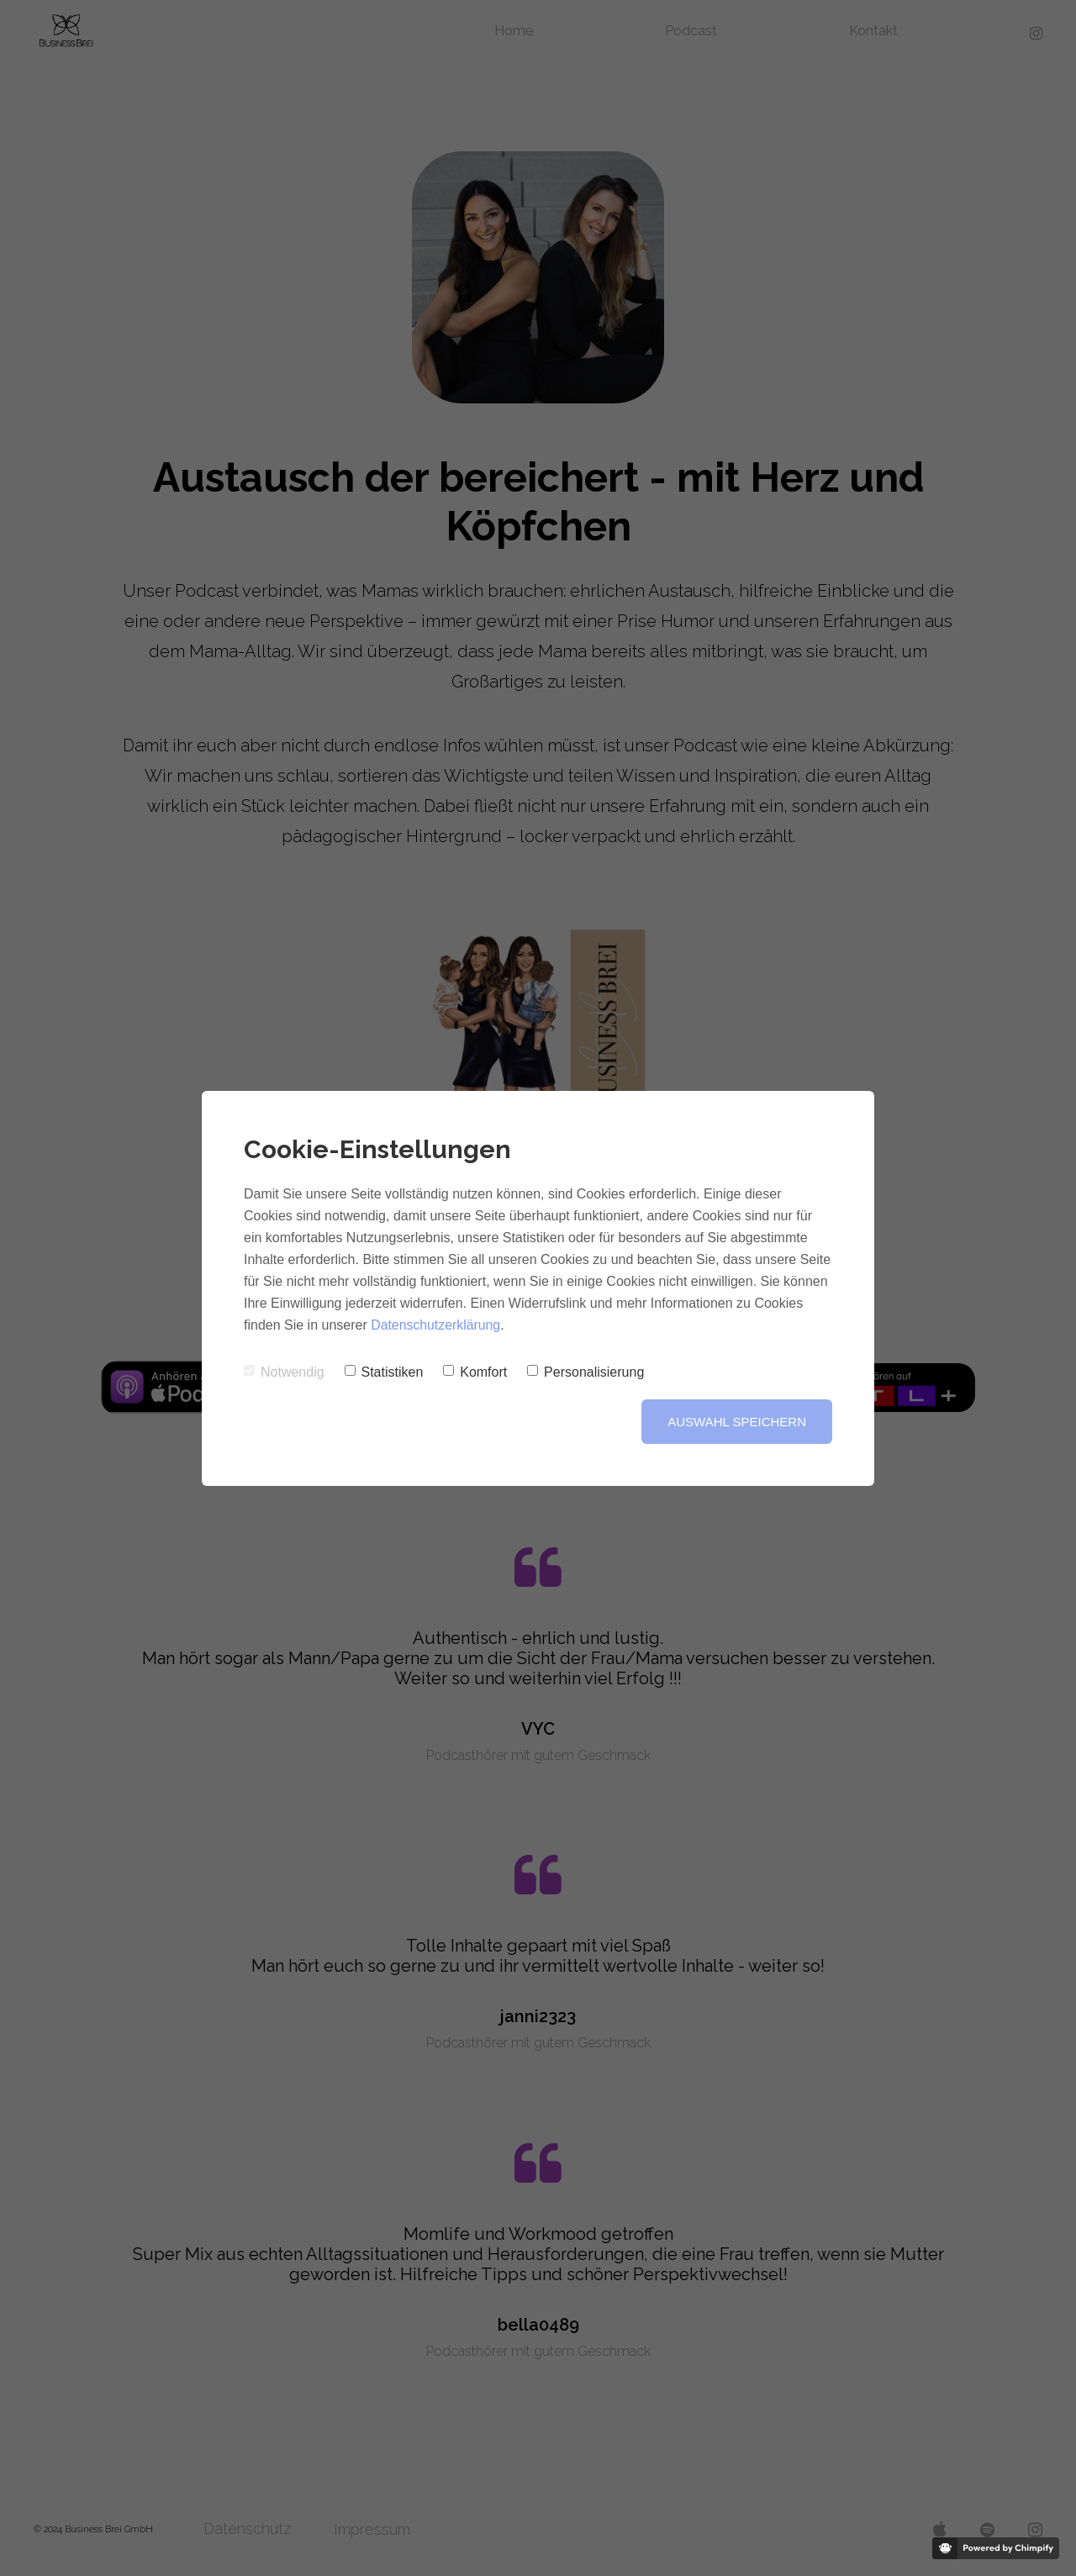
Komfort (475, 1372)
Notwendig (284, 1372)
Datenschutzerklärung (436, 1325)
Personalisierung (585, 1372)
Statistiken (384, 1372)
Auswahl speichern (736, 1421)
